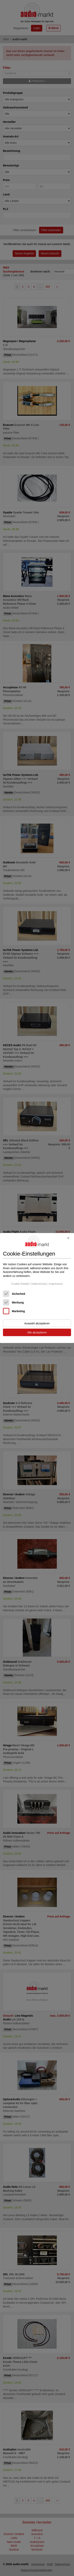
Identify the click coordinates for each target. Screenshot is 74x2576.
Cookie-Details (20, 1283)
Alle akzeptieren (37, 1332)
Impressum (56, 1283)
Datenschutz (39, 1283)
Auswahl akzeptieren (37, 1323)
